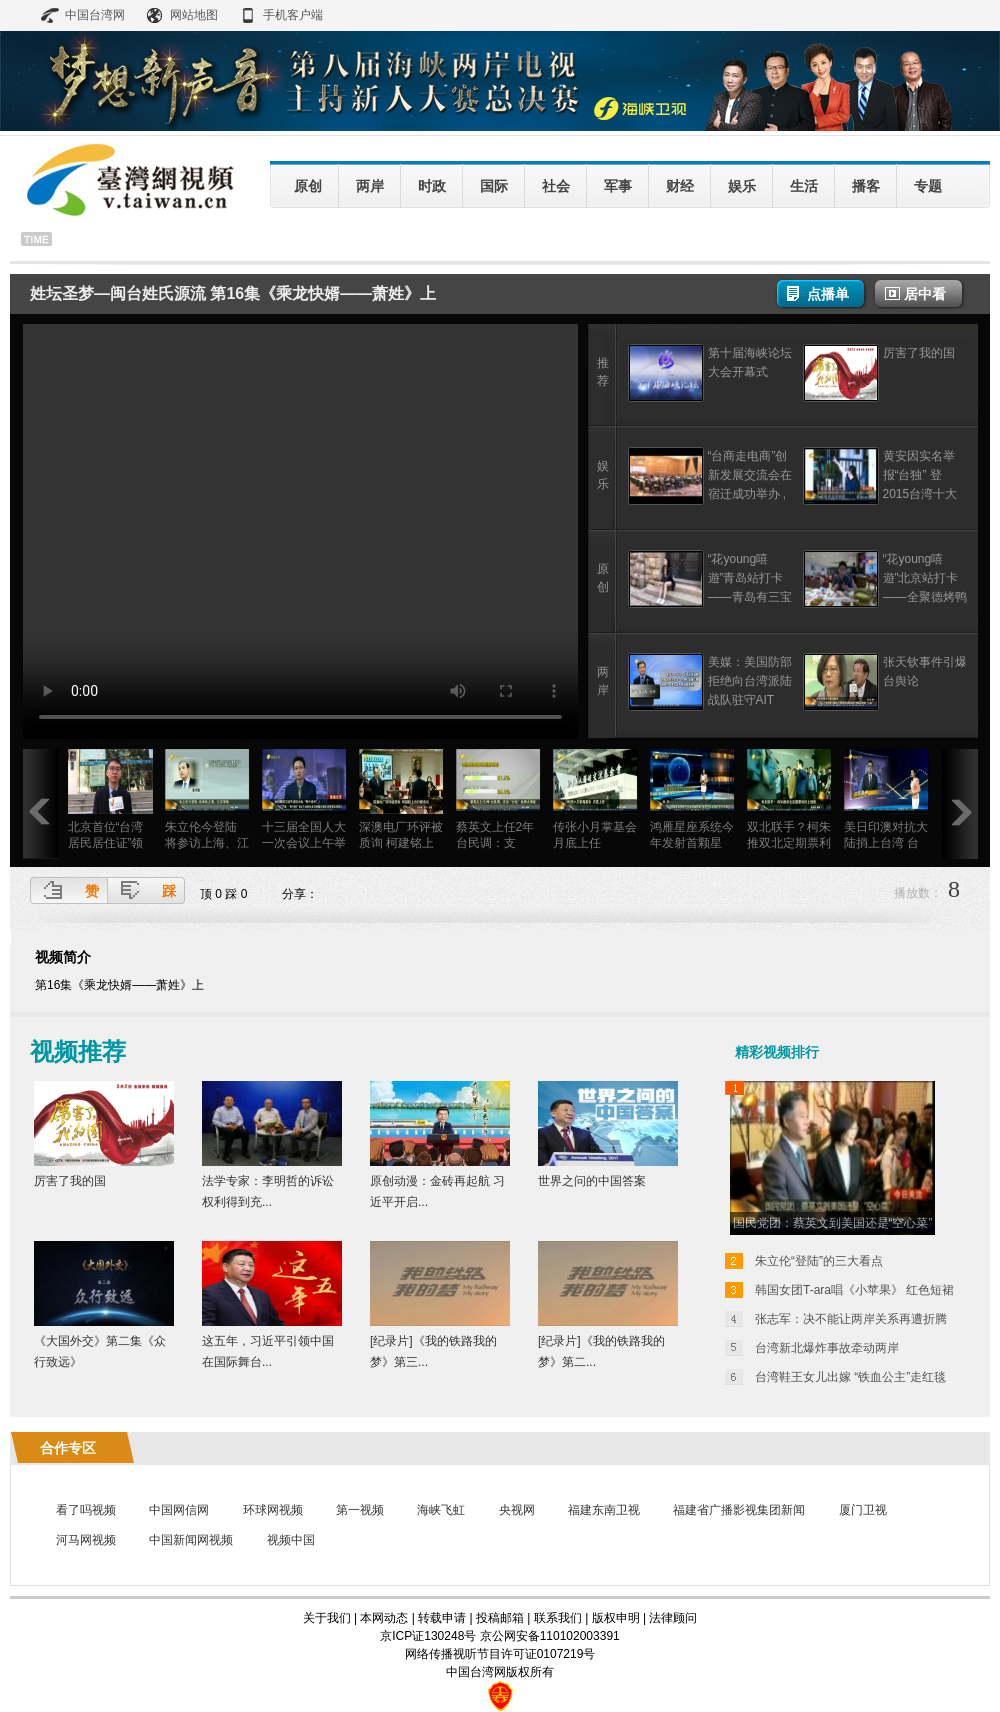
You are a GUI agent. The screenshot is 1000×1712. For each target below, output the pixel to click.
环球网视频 (273, 1510)
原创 (308, 186)
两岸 (370, 186)
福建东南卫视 (604, 1510)
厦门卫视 (863, 1510)
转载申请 (442, 1618)
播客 (866, 186)
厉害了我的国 (919, 353)
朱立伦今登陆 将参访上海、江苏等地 (207, 843)
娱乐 (742, 186)
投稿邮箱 (500, 1618)
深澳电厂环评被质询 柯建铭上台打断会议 (401, 843)
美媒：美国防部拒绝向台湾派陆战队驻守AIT (750, 681)
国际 (494, 186)
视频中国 (291, 1540)
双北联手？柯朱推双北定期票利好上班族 (789, 843)
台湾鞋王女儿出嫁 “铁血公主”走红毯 (850, 1377)
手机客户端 (293, 15)
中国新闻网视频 (191, 1540)
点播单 (828, 294)
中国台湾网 (95, 15)
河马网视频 (86, 1540)
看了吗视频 (86, 1510)
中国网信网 (179, 1510)
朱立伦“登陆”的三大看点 (819, 1261)
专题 (928, 186)
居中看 (925, 294)
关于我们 (327, 1618)
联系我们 (558, 1618)
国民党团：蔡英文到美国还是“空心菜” (833, 1223)
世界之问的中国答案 (592, 1181)
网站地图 (194, 15)
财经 (680, 186)
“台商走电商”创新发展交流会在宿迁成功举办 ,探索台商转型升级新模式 (750, 494)
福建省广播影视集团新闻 (739, 1510)
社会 (556, 186)
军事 (618, 186)
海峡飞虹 (441, 1510)
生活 (804, 186)
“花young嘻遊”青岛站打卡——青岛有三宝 (750, 578)
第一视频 (360, 1510)
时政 (432, 186)
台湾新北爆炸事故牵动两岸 (827, 1348)
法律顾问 (673, 1618)
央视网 (517, 1510)
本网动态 (384, 1618)
